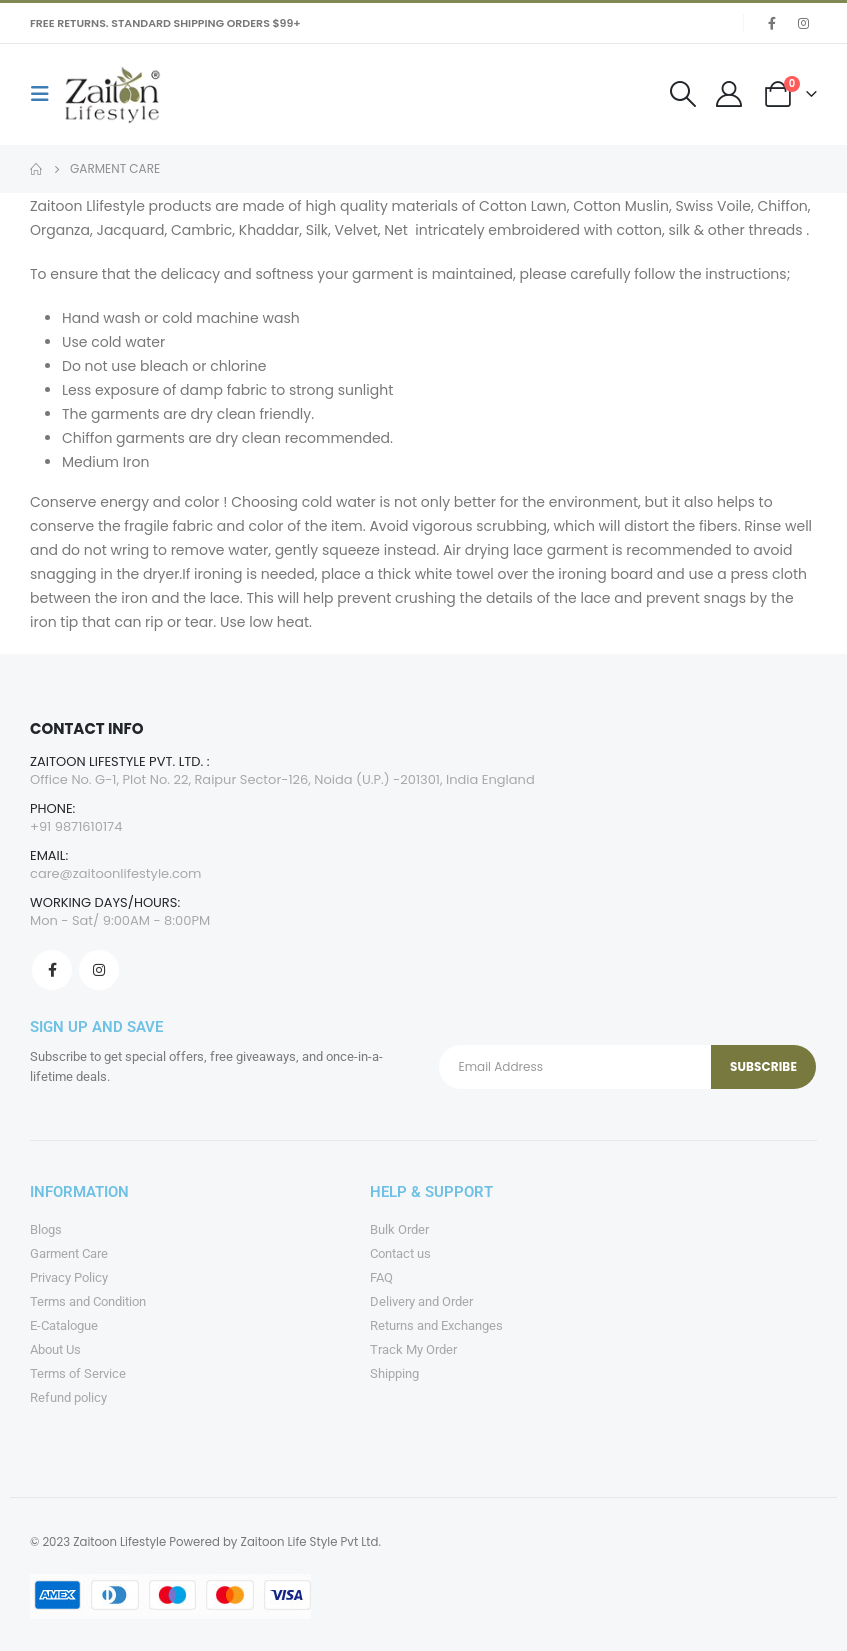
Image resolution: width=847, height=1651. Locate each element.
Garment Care (69, 1253)
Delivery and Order (421, 1301)
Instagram (99, 970)
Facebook (52, 970)
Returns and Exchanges (436, 1325)
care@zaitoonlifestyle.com (116, 873)
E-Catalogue (64, 1325)
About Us (55, 1349)
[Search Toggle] (683, 94)
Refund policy (68, 1397)
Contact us (400, 1253)
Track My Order (413, 1349)
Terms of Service (78, 1373)
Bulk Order (399, 1229)
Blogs (46, 1229)
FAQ (381, 1277)
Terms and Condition (88, 1301)
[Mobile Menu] (46, 94)
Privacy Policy (69, 1277)
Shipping (394, 1373)
